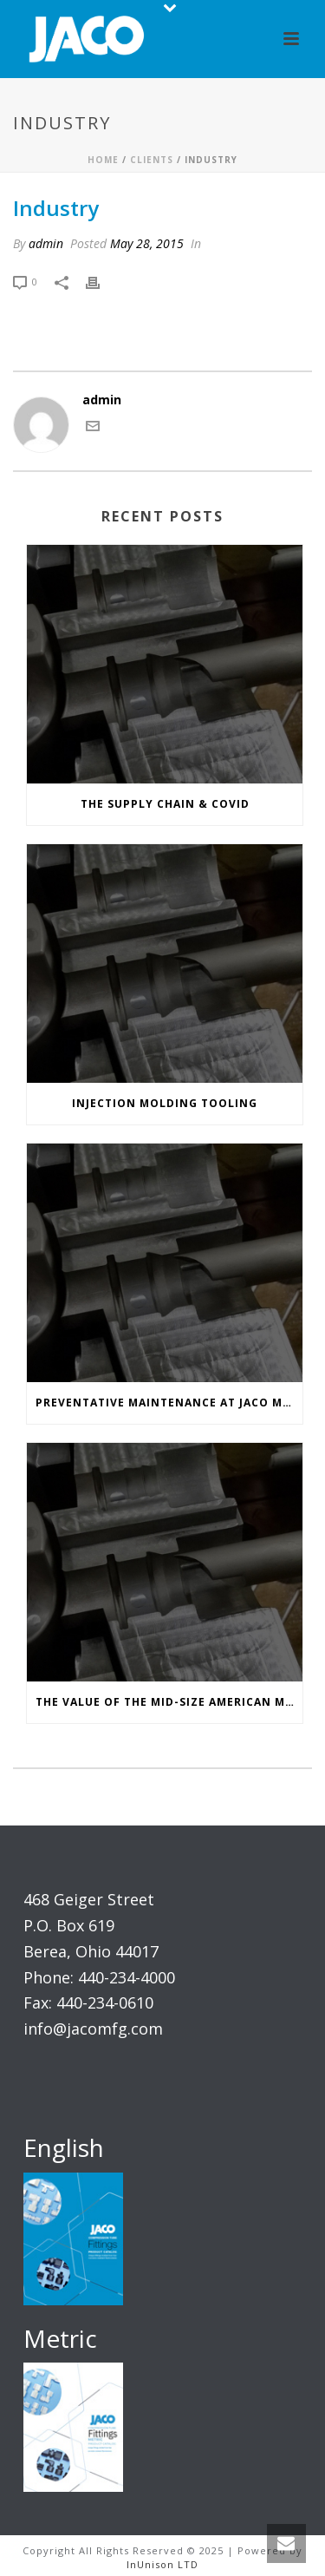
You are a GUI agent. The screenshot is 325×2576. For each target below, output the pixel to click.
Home (103, 160)
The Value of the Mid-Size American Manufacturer (169, 1701)
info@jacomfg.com (93, 2028)
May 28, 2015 (147, 243)
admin (46, 243)
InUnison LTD (162, 2564)
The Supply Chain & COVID (165, 803)
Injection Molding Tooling (164, 1103)
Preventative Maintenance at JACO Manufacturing (169, 1402)
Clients (151, 160)
